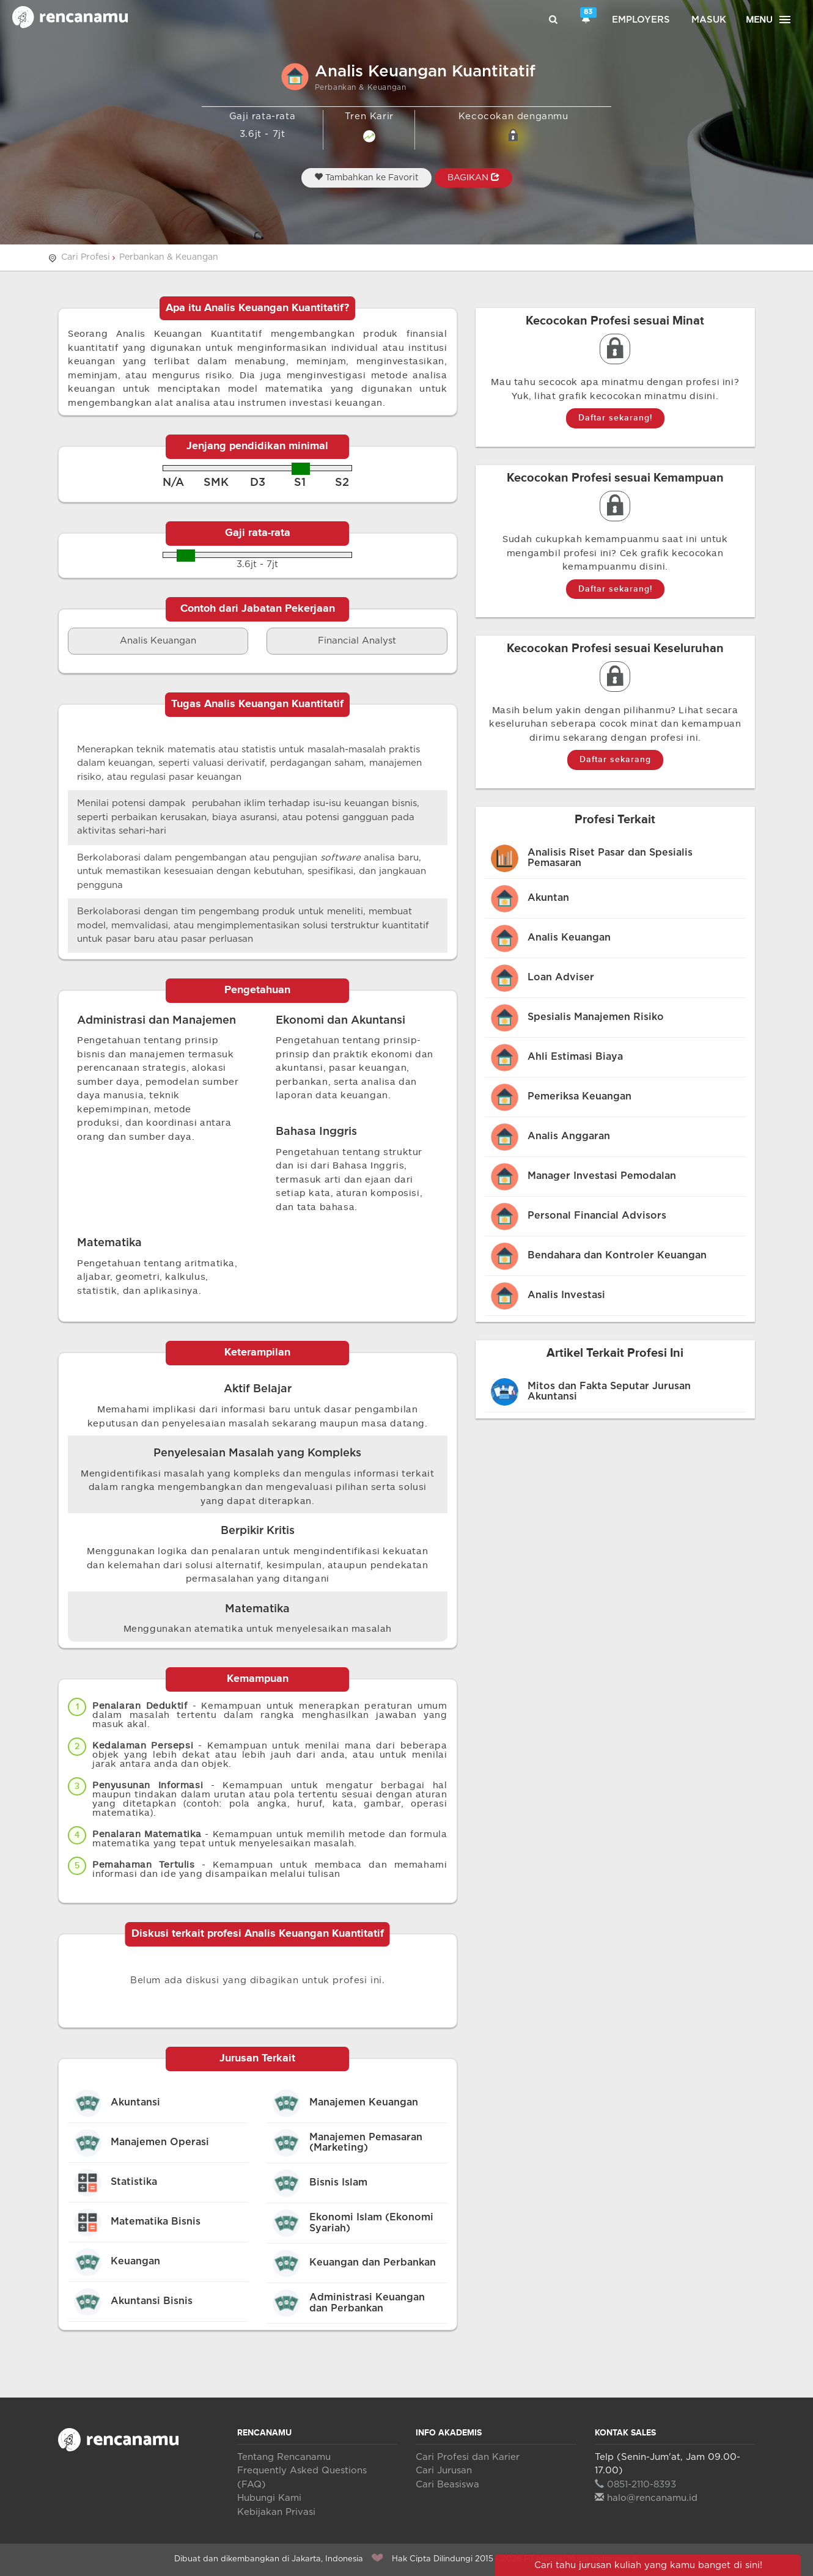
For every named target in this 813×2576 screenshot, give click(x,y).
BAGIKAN (473, 177)
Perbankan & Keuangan (168, 257)
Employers (641, 19)
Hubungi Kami (269, 2498)
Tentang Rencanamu (284, 2457)
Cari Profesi (85, 257)
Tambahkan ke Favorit (366, 177)
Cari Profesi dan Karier (468, 2457)
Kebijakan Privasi (276, 2512)
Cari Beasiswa (447, 2484)
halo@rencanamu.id (646, 2498)
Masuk (708, 19)
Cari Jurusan (444, 2470)
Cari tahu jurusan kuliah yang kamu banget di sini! (648, 2565)
